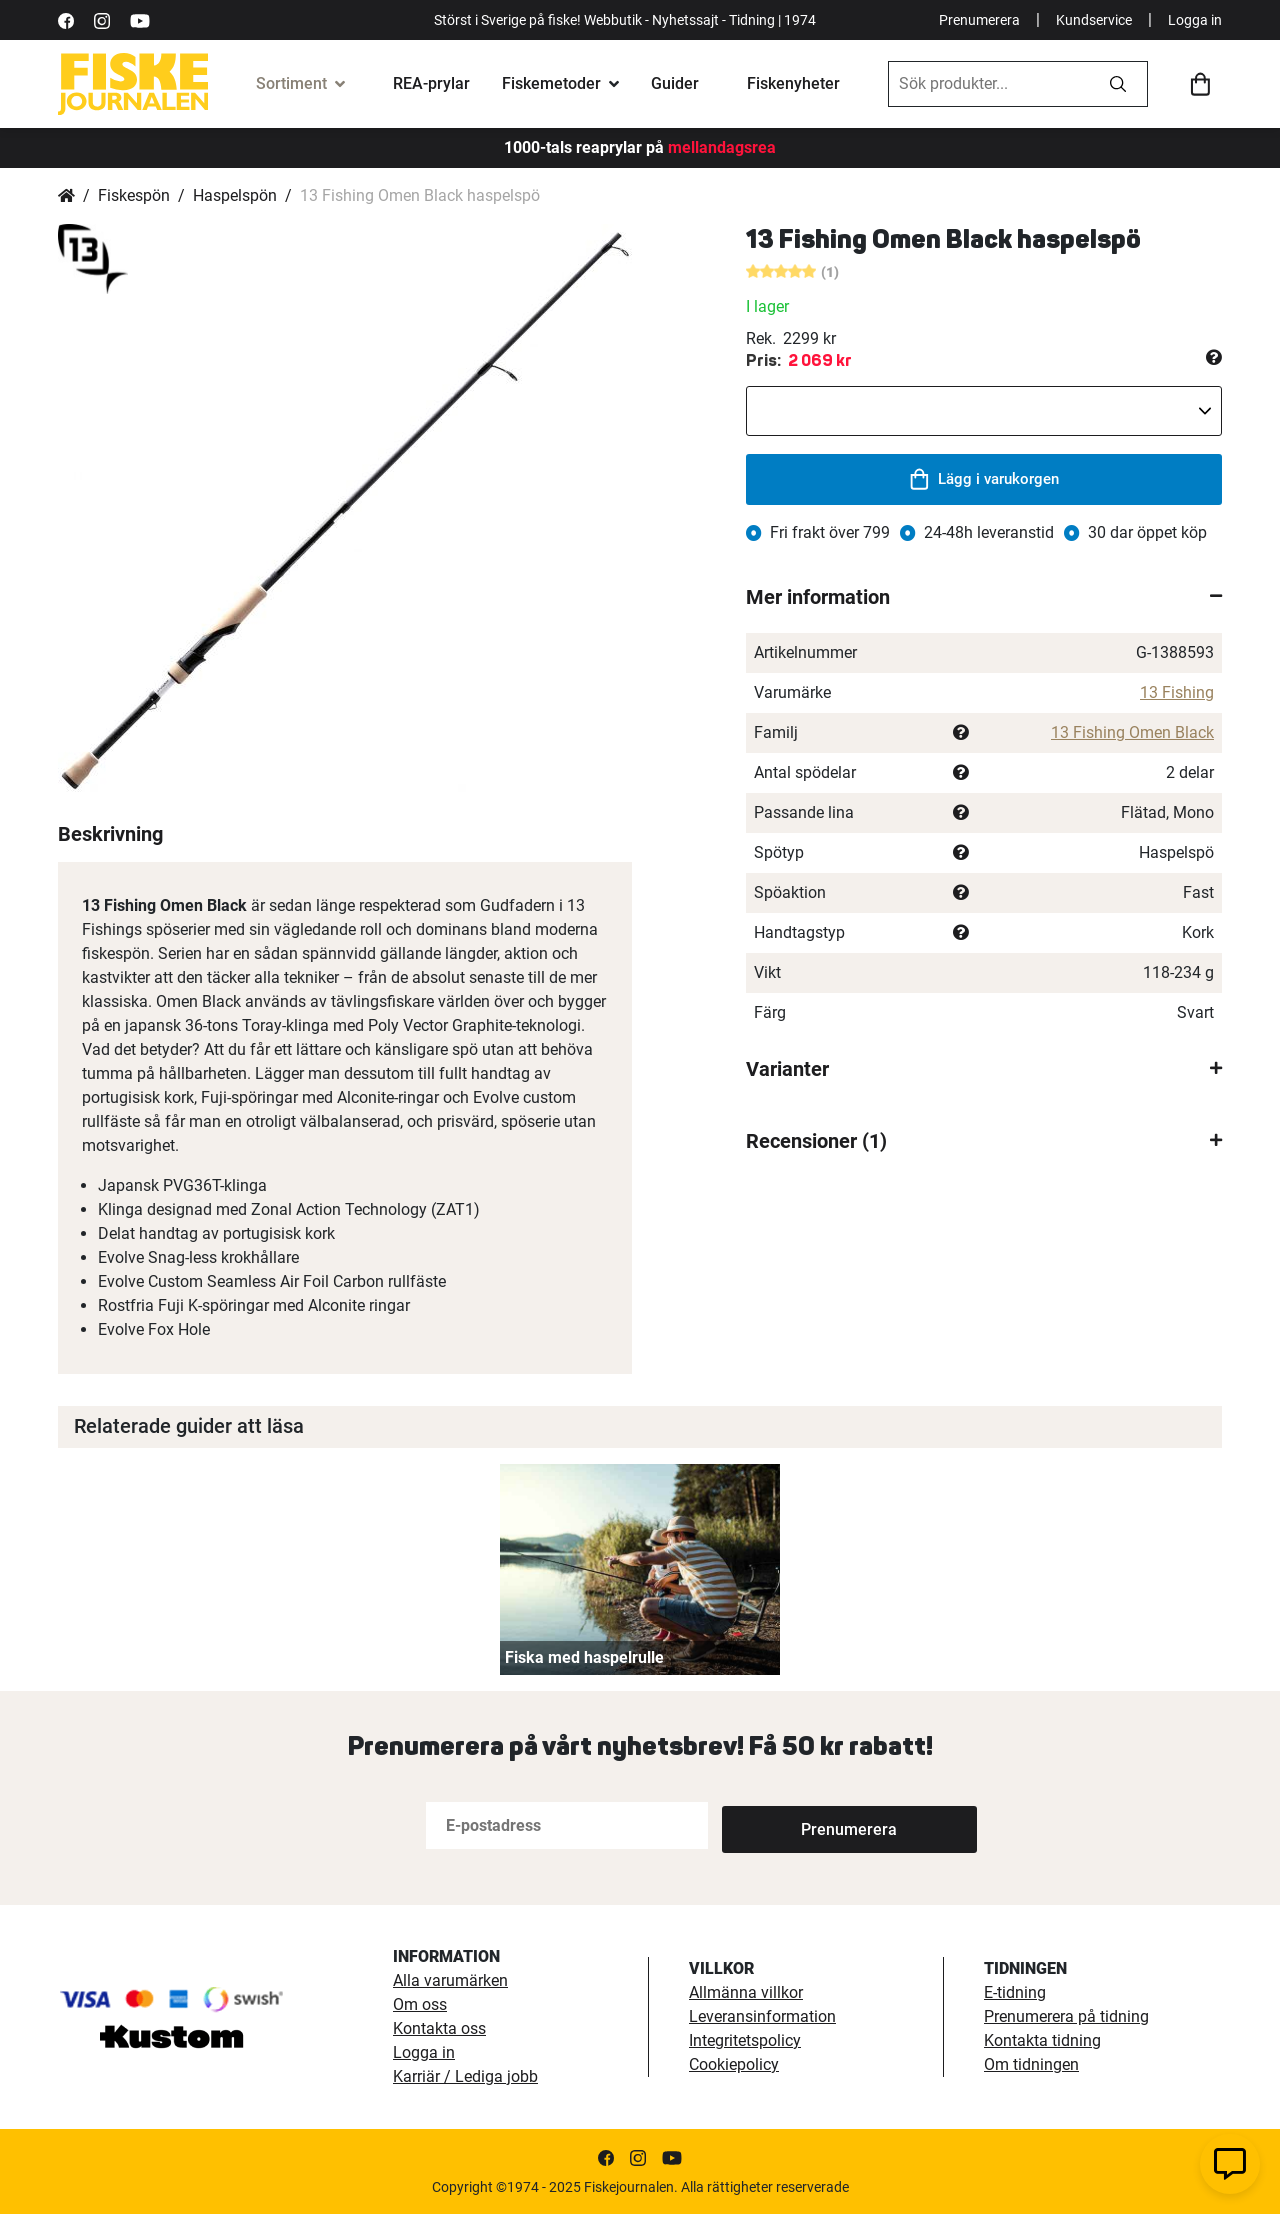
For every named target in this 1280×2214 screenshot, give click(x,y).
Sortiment (291, 83)
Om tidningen (1031, 2064)
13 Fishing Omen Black (1132, 732)
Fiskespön (134, 195)
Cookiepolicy (734, 2064)
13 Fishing (1177, 692)
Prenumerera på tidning (1066, 2016)
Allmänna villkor (746, 1992)
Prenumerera (979, 20)
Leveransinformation (762, 2016)
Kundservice (1094, 20)
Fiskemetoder (551, 83)
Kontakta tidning (1042, 2040)
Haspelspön (235, 195)
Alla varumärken (450, 1980)
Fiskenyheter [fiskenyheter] (793, 83)
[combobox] (989, 84)
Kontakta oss (439, 2028)
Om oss (420, 2004)
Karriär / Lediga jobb (465, 2076)
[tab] (984, 597)
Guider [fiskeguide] (675, 83)
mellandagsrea (720, 147)
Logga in (1195, 20)
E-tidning (1015, 1992)
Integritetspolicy (745, 2040)
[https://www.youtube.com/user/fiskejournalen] (140, 19)
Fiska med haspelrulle (584, 1657)
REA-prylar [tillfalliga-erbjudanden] (431, 83)
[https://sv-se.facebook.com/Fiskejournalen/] (66, 19)
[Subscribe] (788, 1825)
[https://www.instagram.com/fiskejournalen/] (102, 19)
